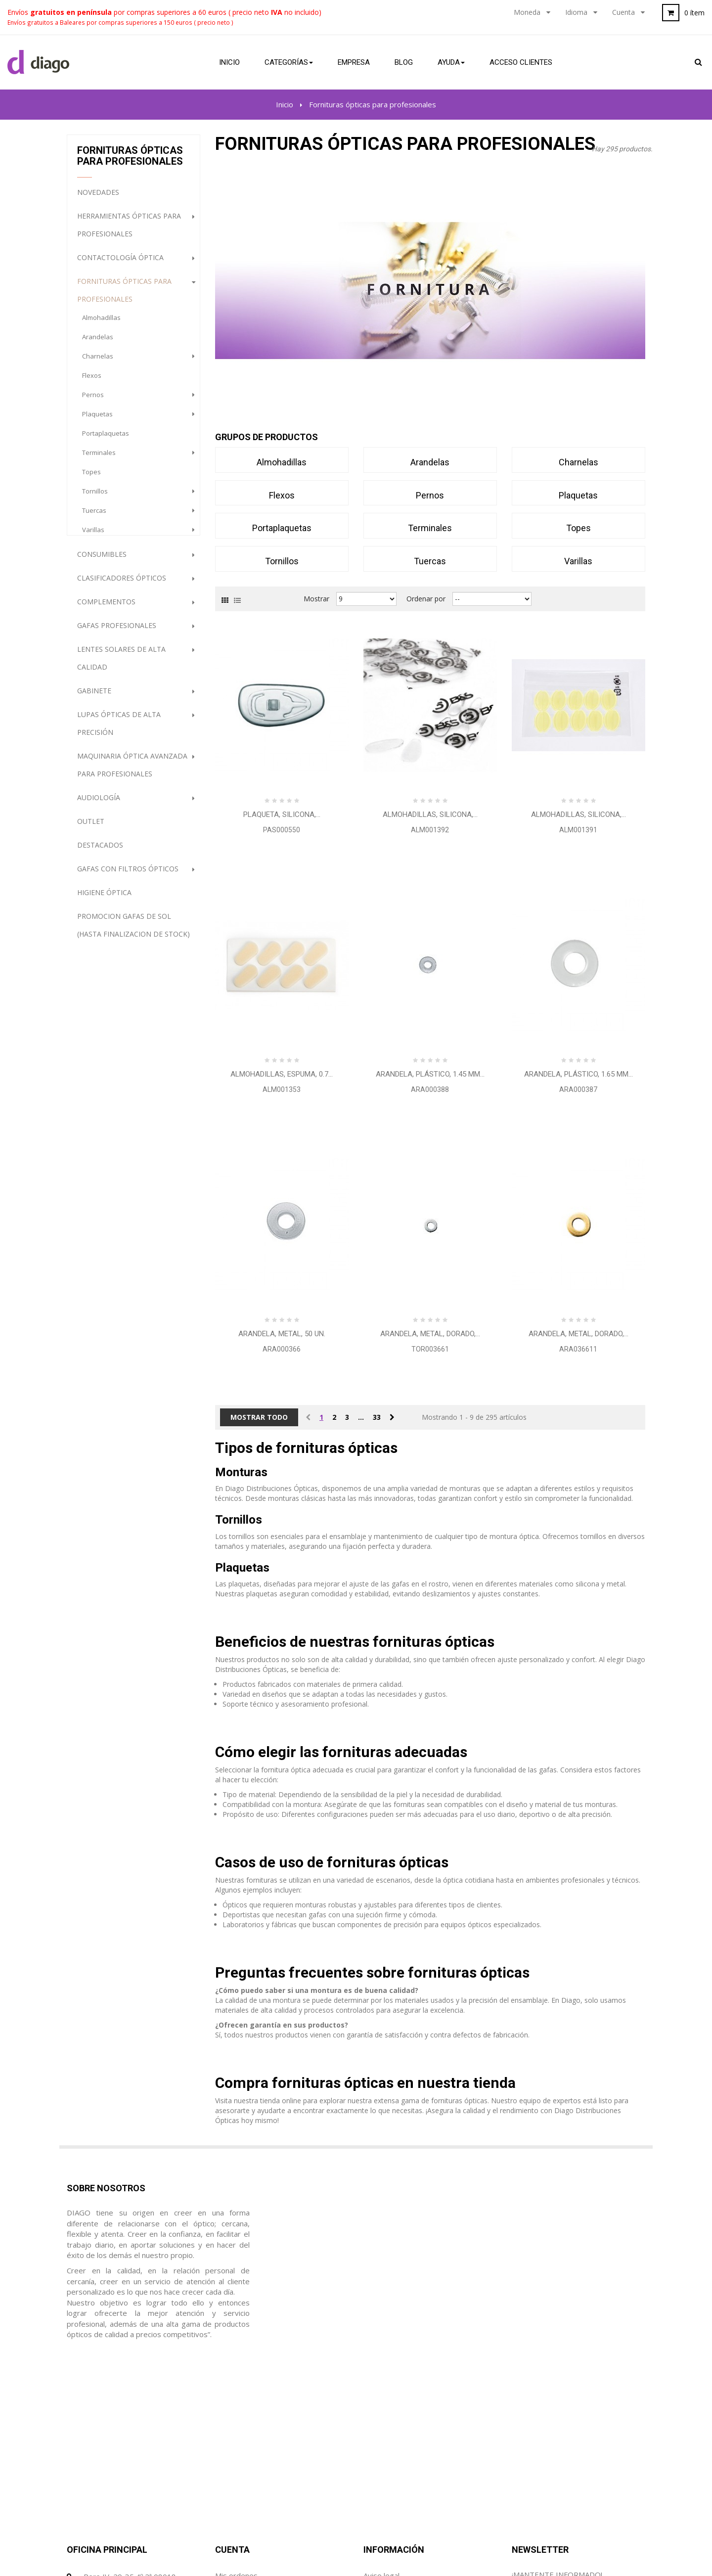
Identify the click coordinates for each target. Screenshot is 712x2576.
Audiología (98, 804)
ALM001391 (578, 830)
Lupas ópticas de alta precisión (119, 730)
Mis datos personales (252, 2464)
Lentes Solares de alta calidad (121, 664)
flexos (91, 382)
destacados (100, 852)
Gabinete (94, 697)
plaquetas (97, 420)
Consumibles (102, 561)
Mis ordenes (236, 2407)
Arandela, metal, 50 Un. (281, 1333)
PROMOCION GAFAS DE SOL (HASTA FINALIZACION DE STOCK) (133, 932)
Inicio (284, 104)
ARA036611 (578, 1349)
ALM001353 (282, 1089)
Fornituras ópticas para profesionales (124, 297)
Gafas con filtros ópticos (127, 875)
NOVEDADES (98, 199)
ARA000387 (578, 1089)
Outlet (90, 828)
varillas (93, 536)
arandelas (97, 343)
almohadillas (101, 324)
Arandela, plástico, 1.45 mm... (430, 1074)
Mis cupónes (236, 2482)
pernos (93, 401)
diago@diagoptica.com (122, 2464)
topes (91, 478)
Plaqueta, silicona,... (281, 814)
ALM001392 (430, 830)
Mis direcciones (241, 2445)
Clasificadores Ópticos (121, 584)
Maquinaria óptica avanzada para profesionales (132, 771)
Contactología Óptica (120, 264)
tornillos (95, 498)
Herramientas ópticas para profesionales (129, 231)
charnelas (97, 363)
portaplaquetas (105, 440)
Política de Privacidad (399, 2445)
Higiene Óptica (104, 899)
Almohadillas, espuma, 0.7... (281, 1074)
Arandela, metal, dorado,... (430, 1333)
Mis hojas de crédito (249, 2426)
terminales (99, 459)
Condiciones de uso (396, 2426)
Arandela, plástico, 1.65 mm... (578, 1074)
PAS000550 (281, 830)
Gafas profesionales (116, 632)
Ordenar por (425, 598)
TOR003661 (430, 1349)
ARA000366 (282, 1349)
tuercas (94, 517)
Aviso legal (381, 2407)
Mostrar (316, 598)
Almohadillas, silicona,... (430, 814)
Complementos (106, 608)
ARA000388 (430, 1089)
